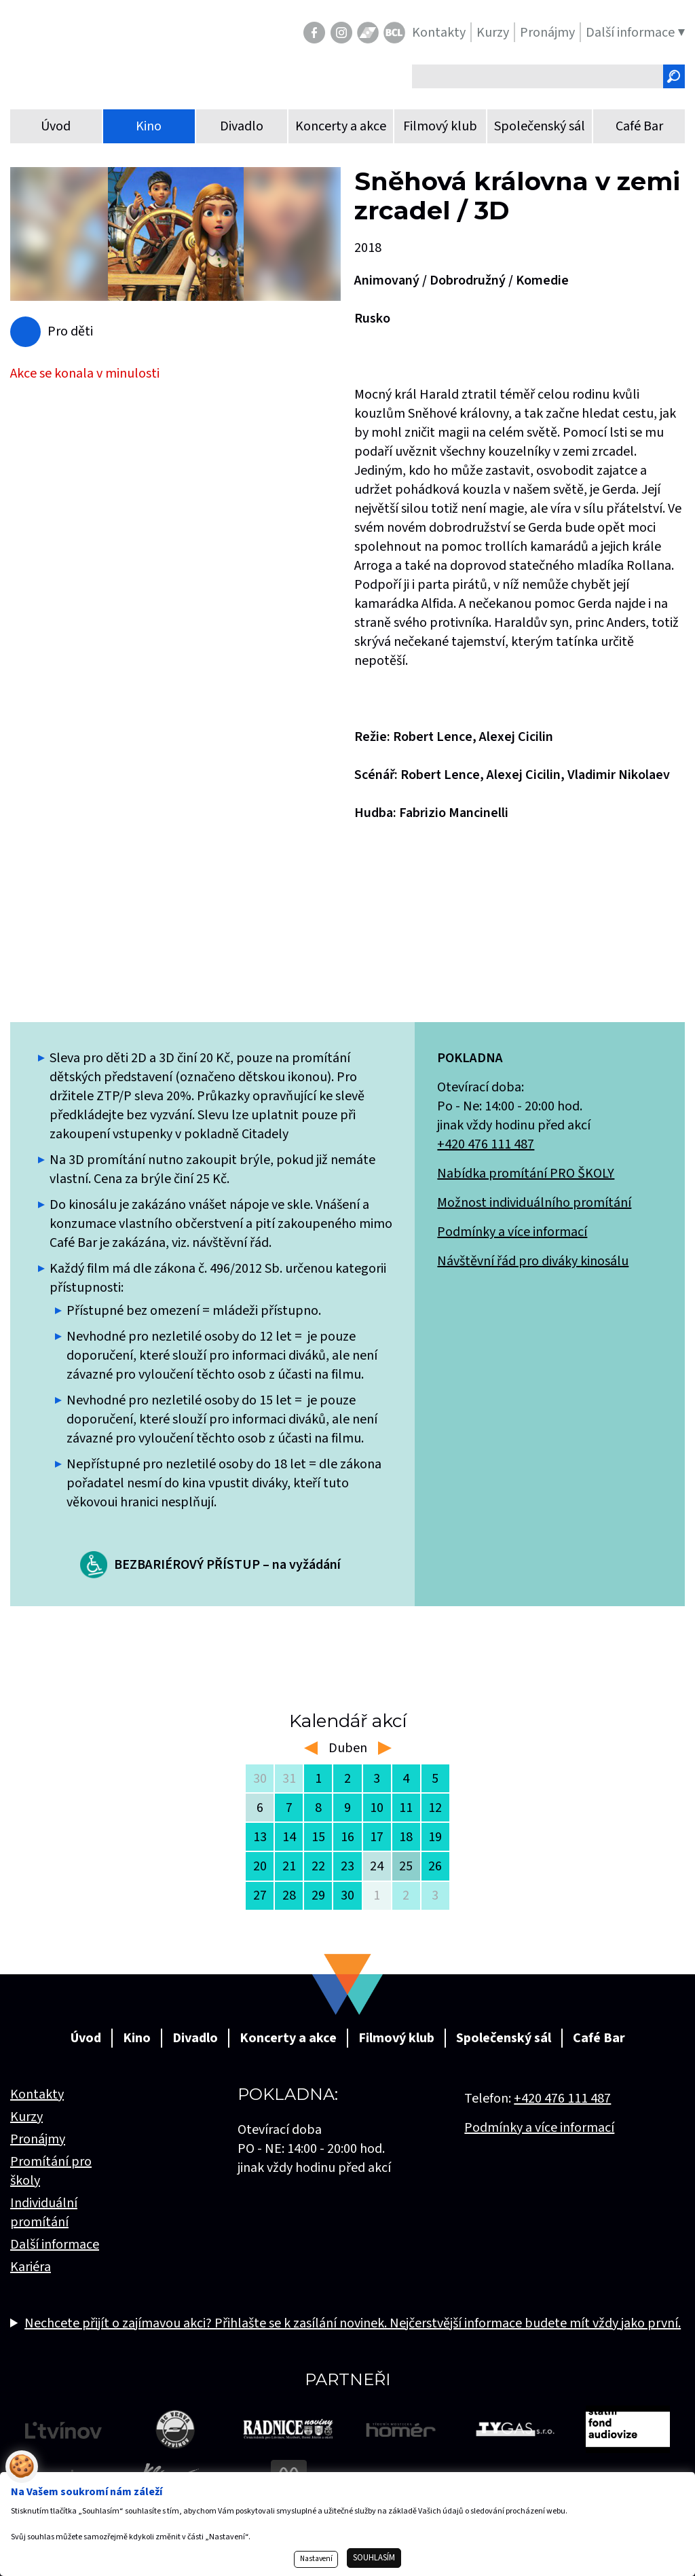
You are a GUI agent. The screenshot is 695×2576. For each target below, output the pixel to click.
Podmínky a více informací (512, 1231)
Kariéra (30, 2266)
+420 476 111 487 (485, 1144)
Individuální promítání (43, 2213)
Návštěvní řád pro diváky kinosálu (532, 1261)
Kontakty (37, 2094)
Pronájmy (37, 2139)
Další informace (54, 2244)
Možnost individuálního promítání (534, 1202)
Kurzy (26, 2116)
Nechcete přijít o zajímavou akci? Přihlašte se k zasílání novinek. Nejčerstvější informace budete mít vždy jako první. (352, 2323)
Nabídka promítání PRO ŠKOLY (525, 1173)
